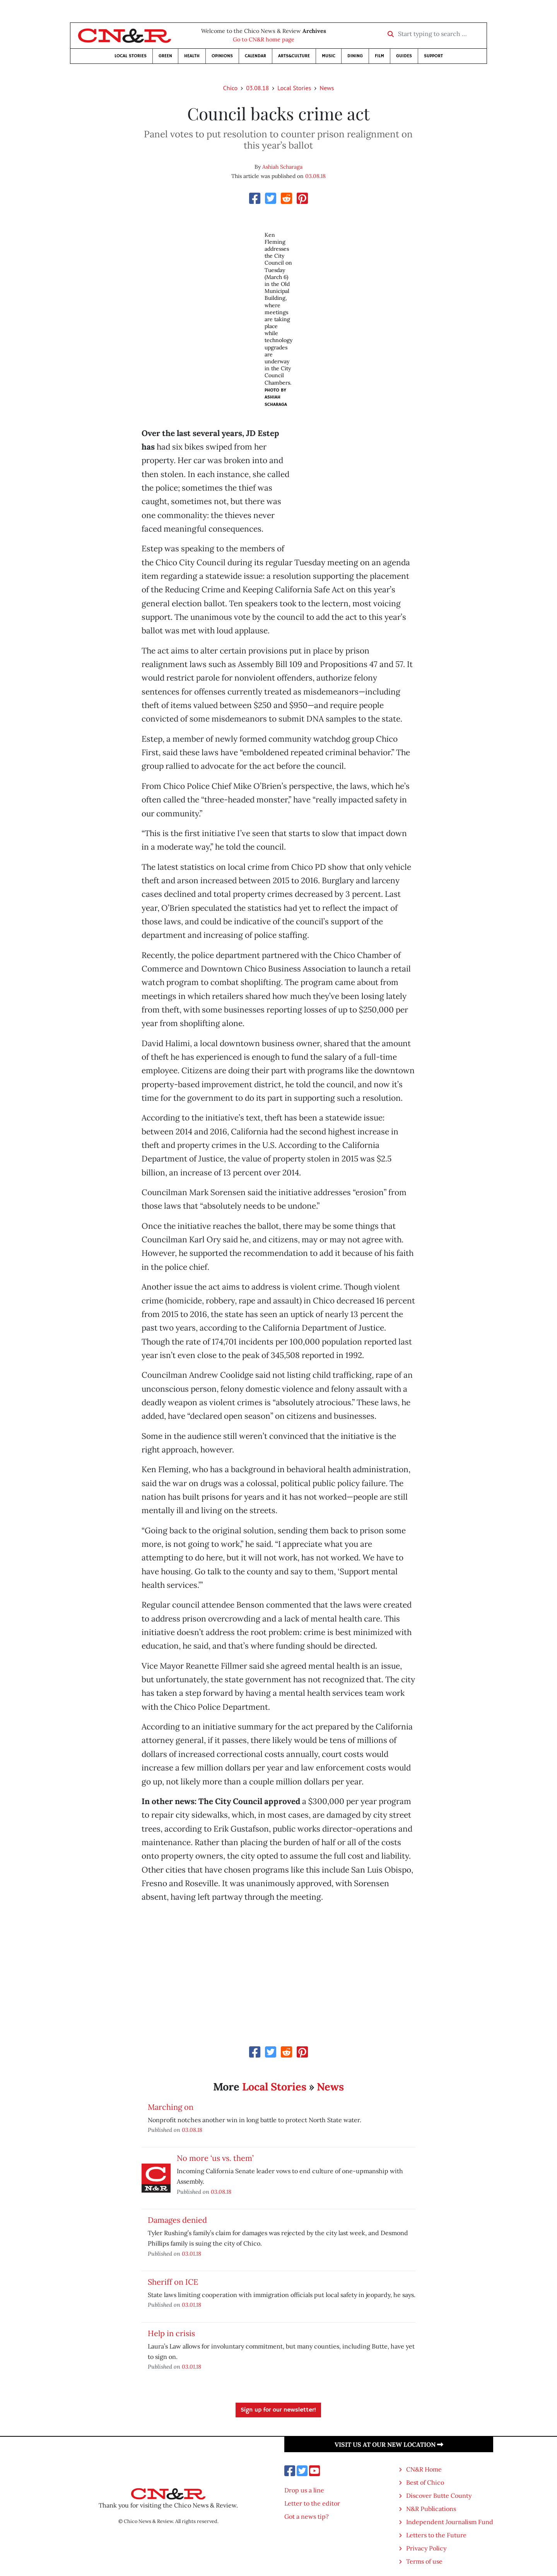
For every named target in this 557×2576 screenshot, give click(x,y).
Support (433, 56)
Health (192, 56)
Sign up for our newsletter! (278, 2410)
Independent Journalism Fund (449, 2522)
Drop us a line (304, 2490)
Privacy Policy (426, 2548)
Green (165, 56)
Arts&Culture (294, 56)
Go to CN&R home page (263, 39)
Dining (355, 56)
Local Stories (130, 56)
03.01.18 (191, 2253)
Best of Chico (425, 2482)
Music (328, 56)
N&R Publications (431, 2509)
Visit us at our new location (389, 2444)
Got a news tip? (306, 2516)
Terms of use (424, 2561)
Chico (230, 88)
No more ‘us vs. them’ (215, 2158)
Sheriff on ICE (173, 2282)
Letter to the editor (312, 2503)
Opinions (222, 56)
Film (379, 56)
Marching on (170, 2107)
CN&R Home (424, 2469)
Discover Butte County (439, 2495)
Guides (404, 56)
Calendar (255, 56)
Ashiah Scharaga (282, 166)
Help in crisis (171, 2333)
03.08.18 (257, 88)
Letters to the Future (436, 2535)
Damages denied (177, 2220)
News (327, 88)
